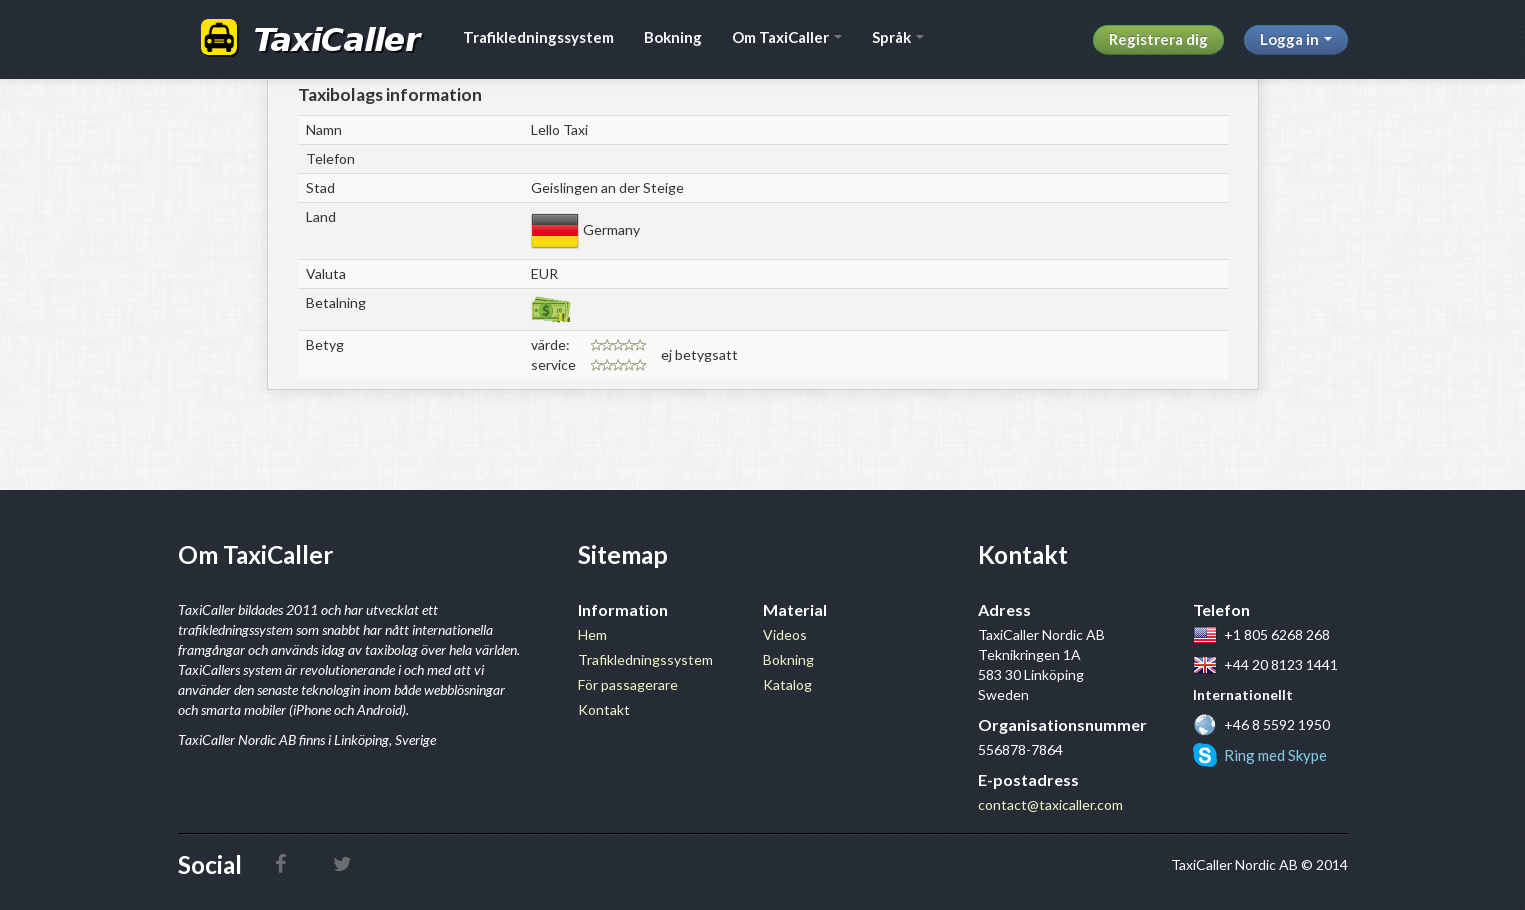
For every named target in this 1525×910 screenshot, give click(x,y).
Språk (898, 37)
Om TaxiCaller (787, 37)
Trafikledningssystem (538, 37)
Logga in (1296, 39)
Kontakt (604, 709)
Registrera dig (1158, 39)
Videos (785, 634)
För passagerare (628, 684)
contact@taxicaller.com (1050, 804)
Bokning (673, 37)
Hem (592, 634)
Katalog (787, 684)
